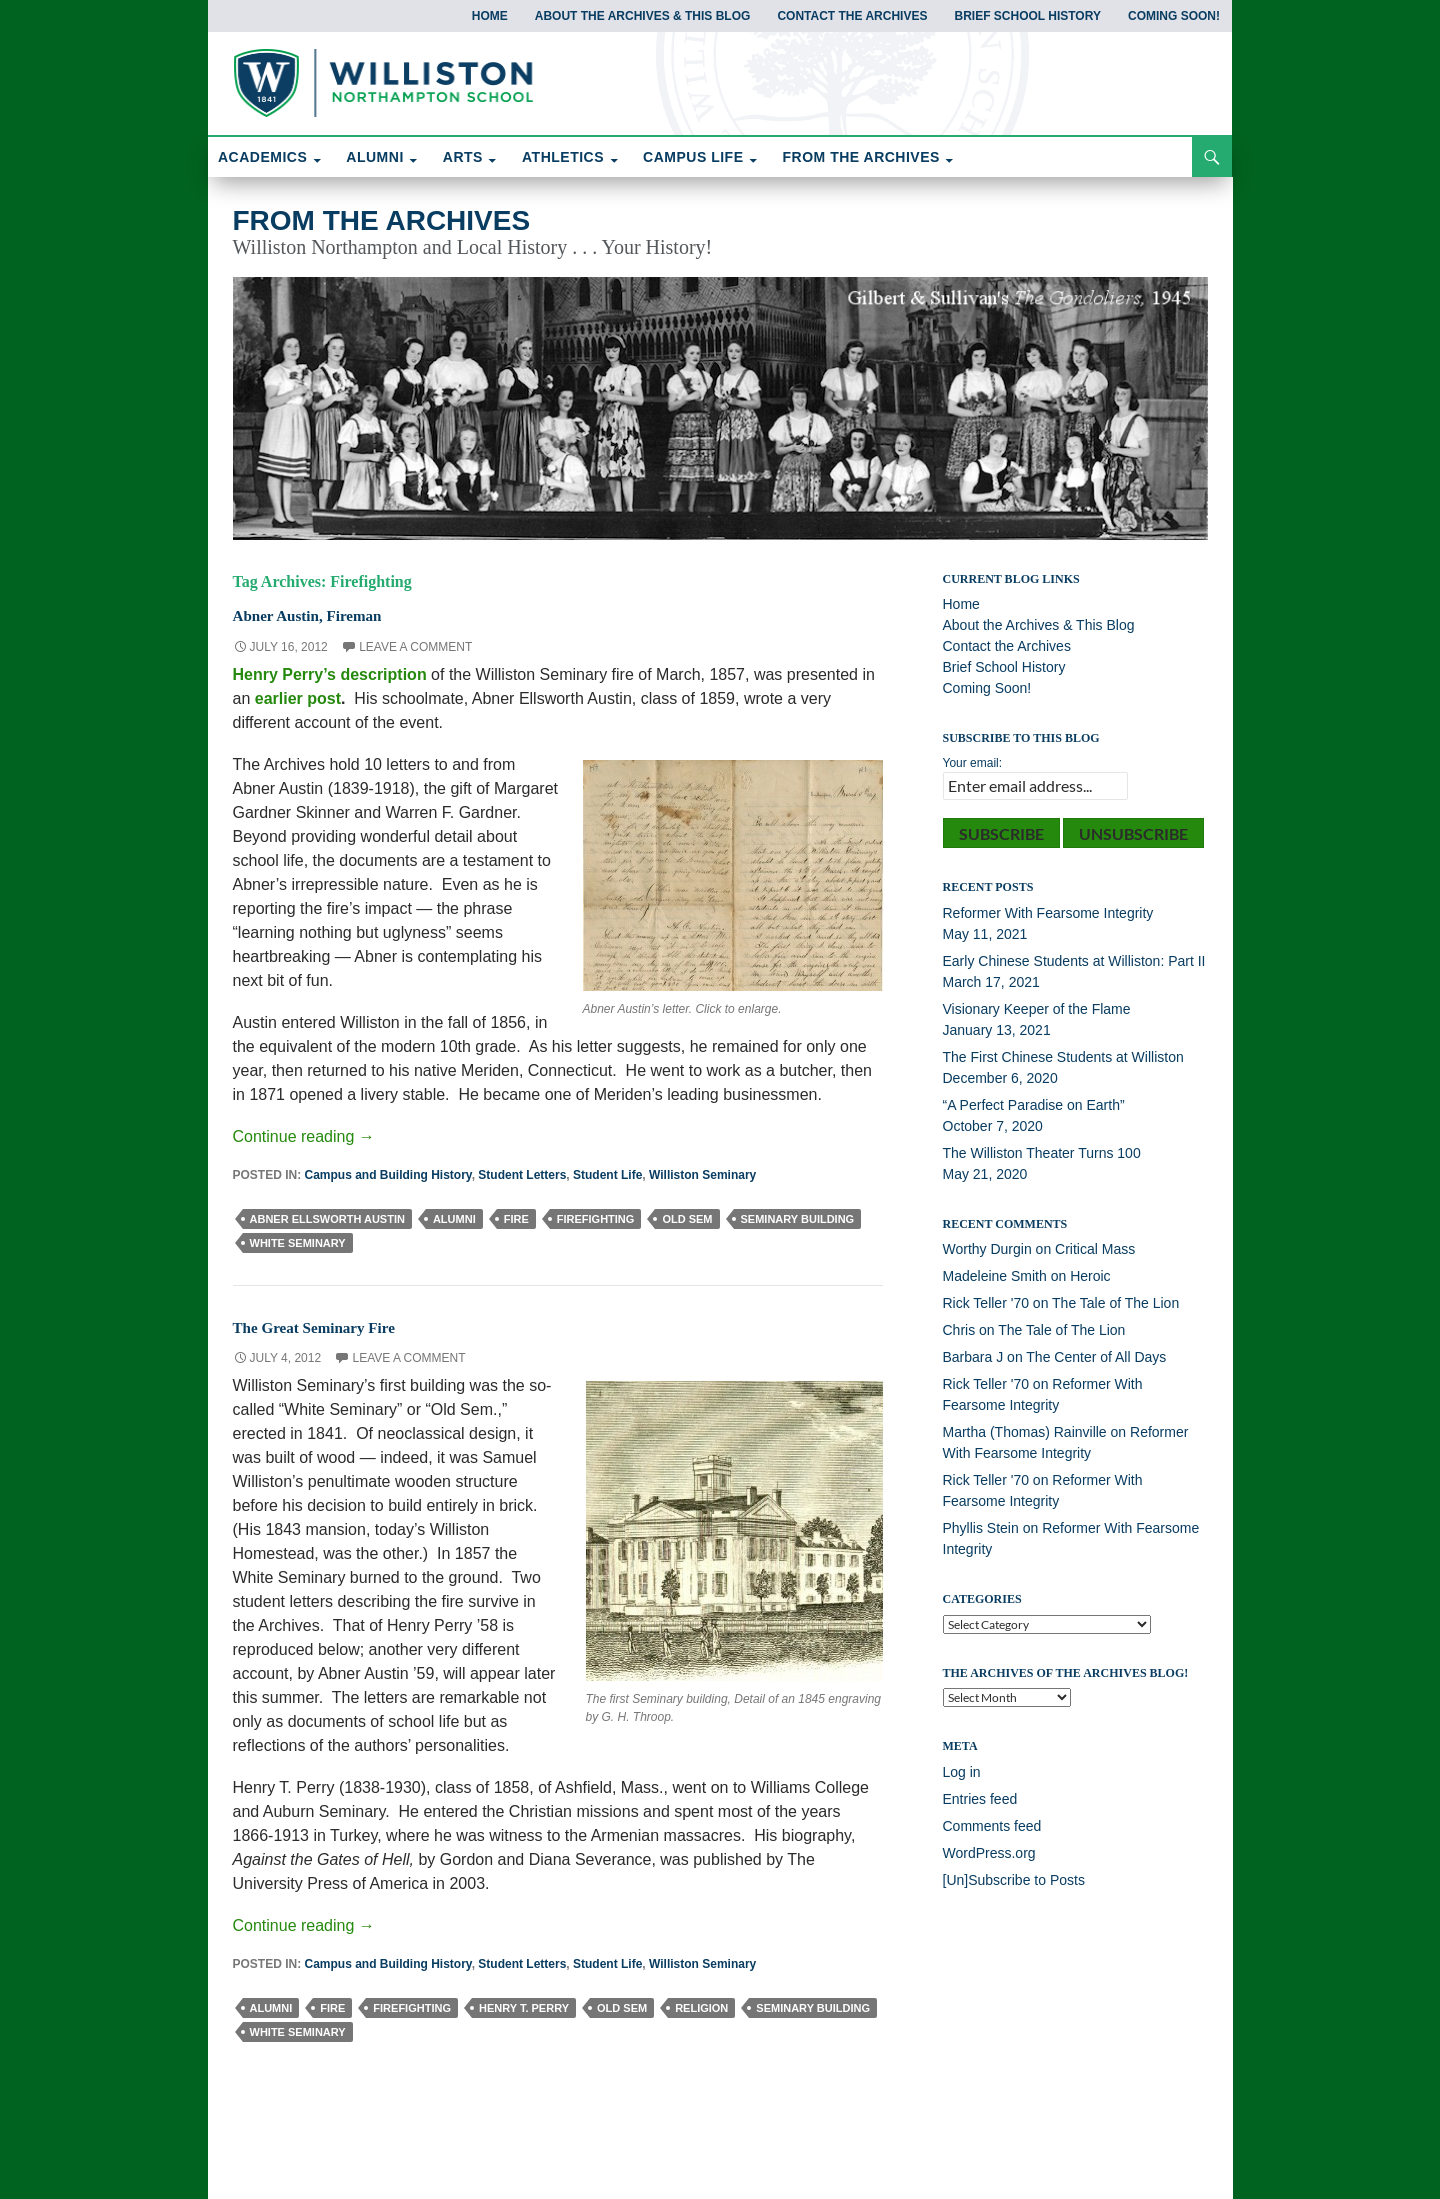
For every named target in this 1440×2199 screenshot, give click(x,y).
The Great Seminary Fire (340, 1326)
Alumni (454, 1219)
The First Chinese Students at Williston (1063, 1057)
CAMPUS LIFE (693, 157)
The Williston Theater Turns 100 (1042, 1153)
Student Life (607, 1175)
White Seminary (298, 1243)
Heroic (1090, 1276)
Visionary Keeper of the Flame (1037, 1009)
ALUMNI (374, 157)
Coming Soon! (1174, 16)
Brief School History (1027, 16)
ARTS (463, 157)
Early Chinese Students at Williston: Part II (1074, 961)
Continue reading (304, 1136)
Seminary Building (798, 1219)
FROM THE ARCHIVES (861, 157)
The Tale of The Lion (1115, 1303)
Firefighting (596, 1219)
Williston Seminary (702, 1175)
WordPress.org (989, 1853)
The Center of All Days (1096, 1357)
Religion (701, 2008)
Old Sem (687, 1219)
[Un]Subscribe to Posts (1014, 1880)
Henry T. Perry (524, 2008)
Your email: (973, 763)
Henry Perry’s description (330, 674)
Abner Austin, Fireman (332, 614)
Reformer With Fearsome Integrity (1048, 913)
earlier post (298, 698)
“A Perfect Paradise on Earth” (1034, 1105)
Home (490, 16)
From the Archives (382, 220)
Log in (962, 1772)
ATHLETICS (563, 157)
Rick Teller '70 (986, 1303)
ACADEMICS (262, 157)
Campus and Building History (388, 1175)
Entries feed (980, 1799)
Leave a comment (415, 647)
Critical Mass (1095, 1249)
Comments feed (992, 1826)
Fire (516, 1219)
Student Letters (522, 1175)
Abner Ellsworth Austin (327, 1219)
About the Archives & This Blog (643, 16)
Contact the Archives (852, 16)
